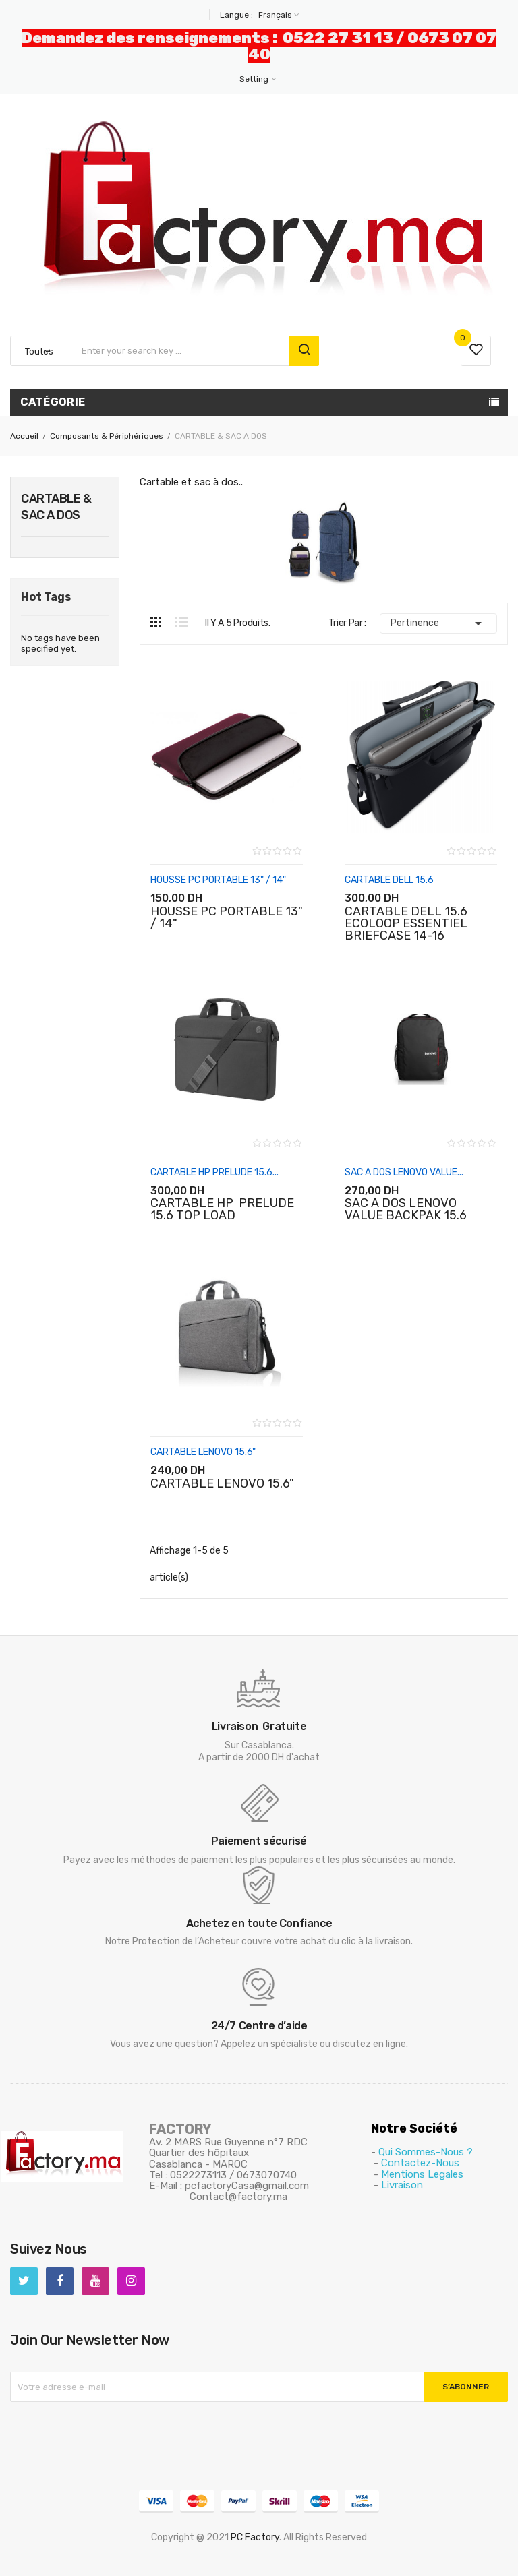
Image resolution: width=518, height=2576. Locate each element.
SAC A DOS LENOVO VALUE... (404, 1172)
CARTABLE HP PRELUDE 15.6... (214, 1172)
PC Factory (255, 2537)
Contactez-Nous (420, 2163)
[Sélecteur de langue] (277, 15)
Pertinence (438, 623)
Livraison (402, 2185)
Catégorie (53, 402)
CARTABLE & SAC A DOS (56, 506)
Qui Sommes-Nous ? (425, 2152)
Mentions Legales (422, 2174)
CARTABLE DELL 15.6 (389, 880)
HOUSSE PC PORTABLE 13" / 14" (218, 880)
